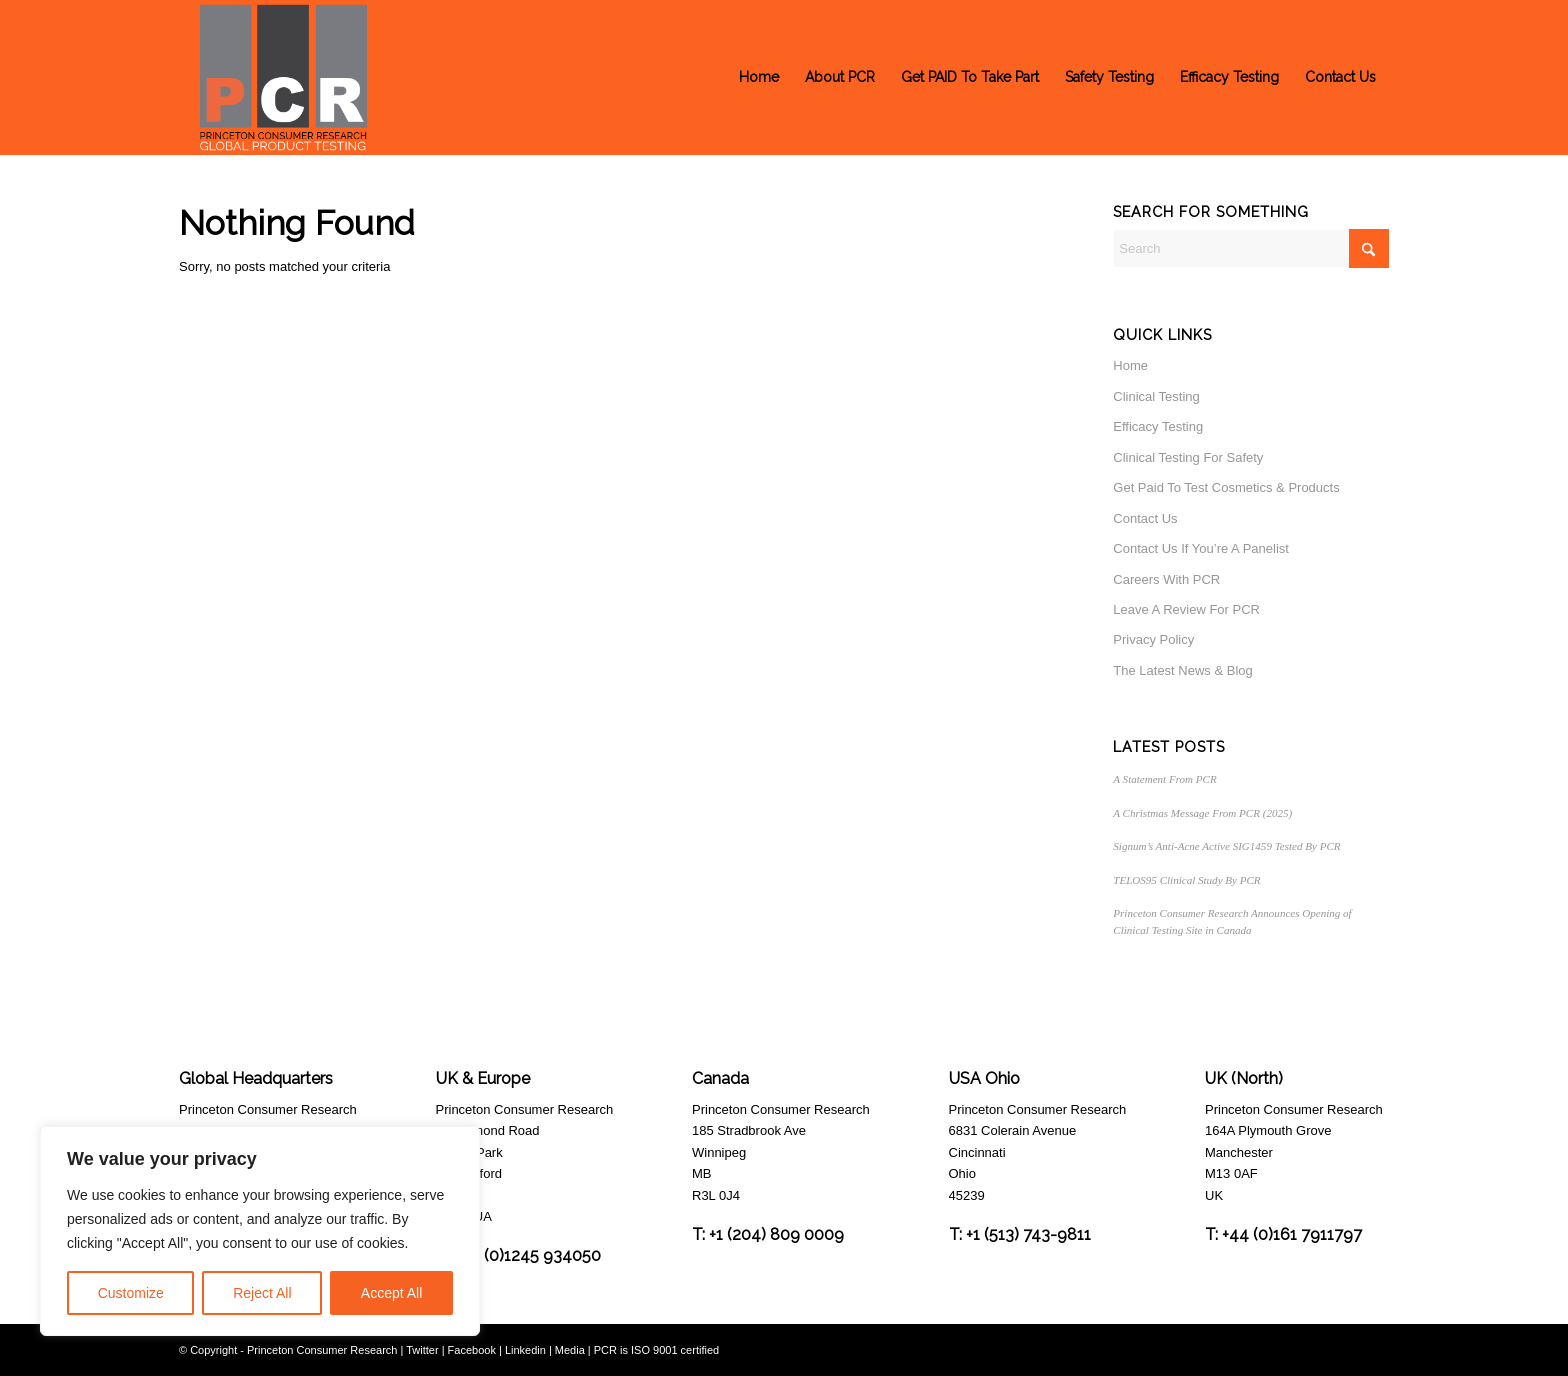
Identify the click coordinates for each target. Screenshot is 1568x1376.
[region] (260, 1231)
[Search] (1251, 248)
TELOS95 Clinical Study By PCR (1186, 880)
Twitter (422, 1350)
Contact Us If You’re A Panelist (1201, 548)
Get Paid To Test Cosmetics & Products (1226, 487)
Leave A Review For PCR (1186, 609)
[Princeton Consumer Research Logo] (283, 77)
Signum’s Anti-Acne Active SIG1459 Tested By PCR (1226, 846)
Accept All (391, 1293)
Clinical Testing (1156, 396)
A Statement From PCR (1164, 779)
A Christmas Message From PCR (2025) (1202, 813)
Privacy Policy (1153, 639)
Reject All (262, 1293)
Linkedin (525, 1350)
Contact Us (1145, 518)
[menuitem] (759, 77)
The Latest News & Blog (1182, 670)
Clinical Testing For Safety (1188, 457)
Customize (131, 1293)
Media (570, 1350)
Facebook (472, 1350)
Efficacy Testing (1158, 426)
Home (1130, 365)
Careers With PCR (1166, 579)
